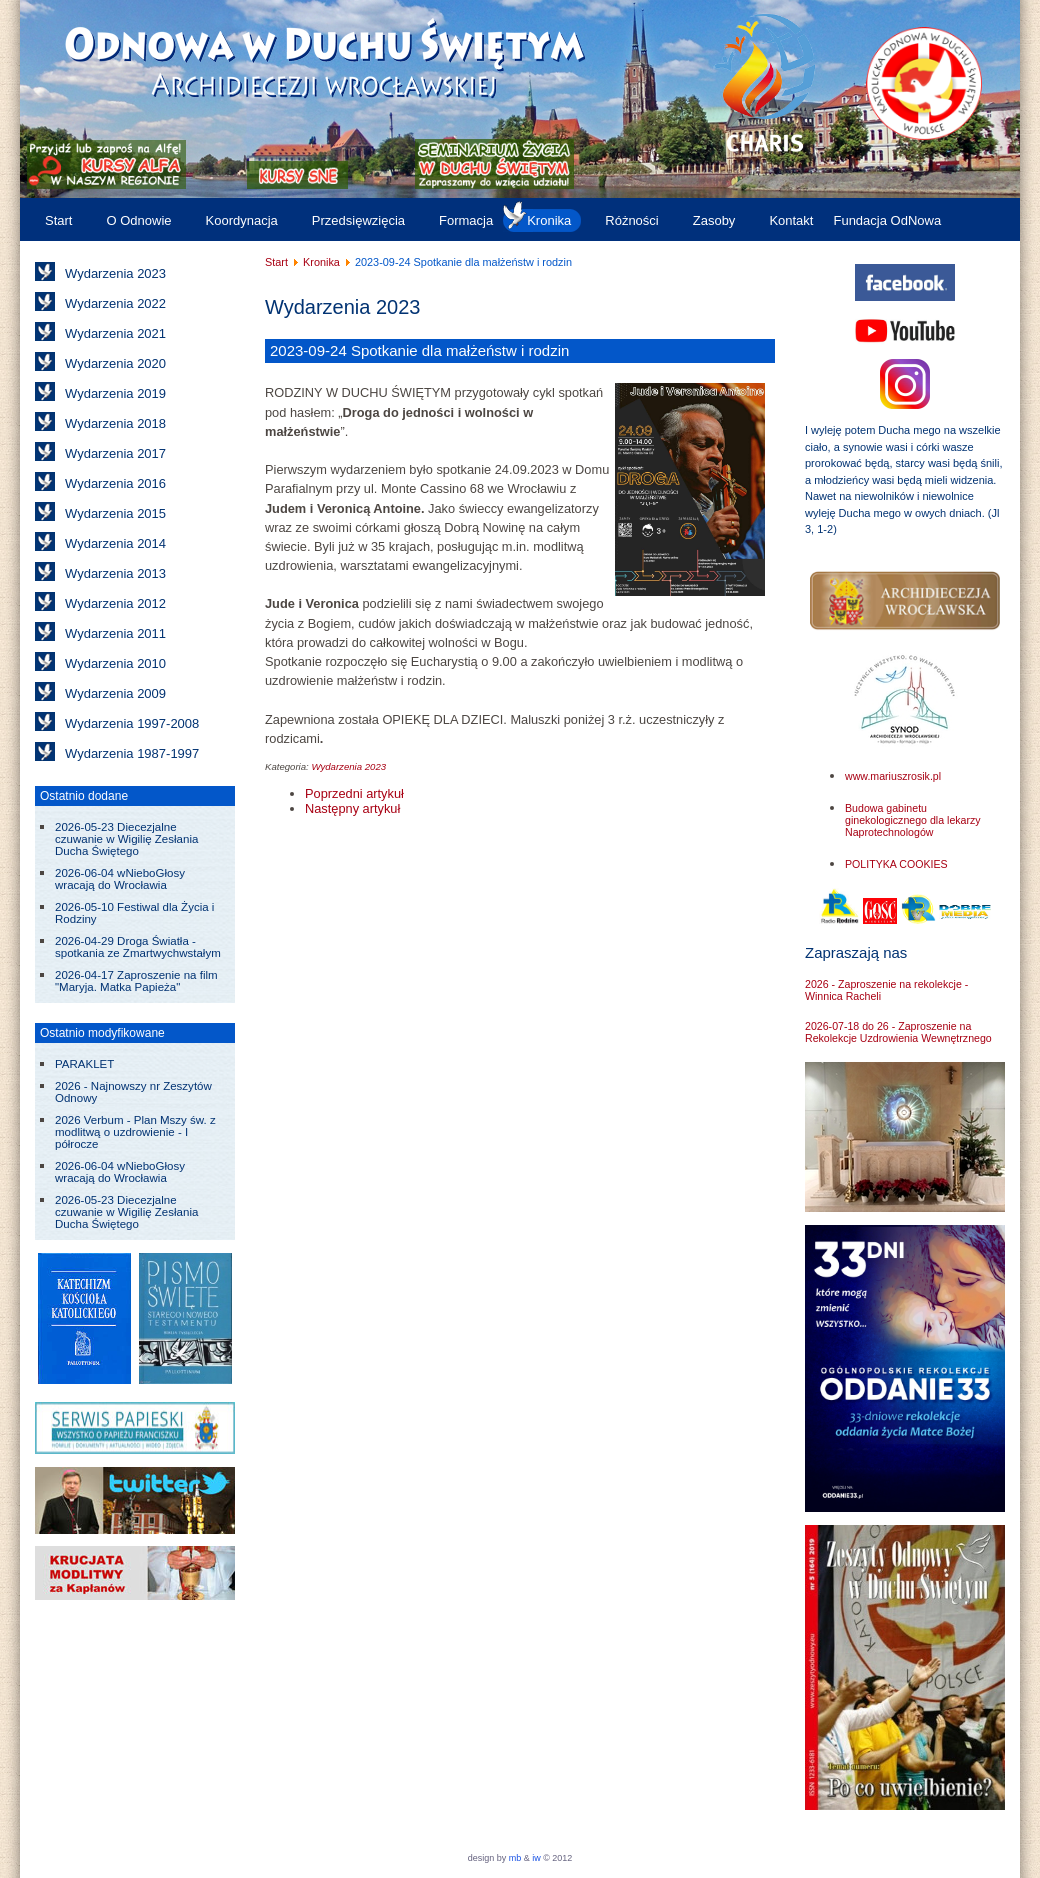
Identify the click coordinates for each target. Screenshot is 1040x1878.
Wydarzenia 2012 (115, 603)
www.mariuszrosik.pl (893, 776)
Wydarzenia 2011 (115, 633)
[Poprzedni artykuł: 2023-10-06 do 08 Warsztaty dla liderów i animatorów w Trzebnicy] (354, 793)
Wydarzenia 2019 (115, 393)
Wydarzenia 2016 (115, 483)
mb (515, 1858)
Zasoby (714, 220)
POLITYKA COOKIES (896, 864)
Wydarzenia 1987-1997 (132, 753)
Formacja (466, 220)
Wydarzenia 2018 (115, 423)
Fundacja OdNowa (887, 220)
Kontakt (791, 220)
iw (535, 1858)
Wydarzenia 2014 (115, 543)
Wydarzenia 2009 (115, 693)
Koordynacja (242, 220)
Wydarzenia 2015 (115, 513)
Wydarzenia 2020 (115, 363)
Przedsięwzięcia (358, 220)
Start (58, 220)
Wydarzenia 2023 (115, 273)
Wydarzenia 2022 (115, 303)
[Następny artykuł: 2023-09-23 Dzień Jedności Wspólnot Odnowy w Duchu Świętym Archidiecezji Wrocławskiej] (352, 808)
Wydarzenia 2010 (115, 663)
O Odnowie (138, 220)
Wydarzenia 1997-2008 (132, 723)
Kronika (549, 220)
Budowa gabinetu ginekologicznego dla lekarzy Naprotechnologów (913, 820)
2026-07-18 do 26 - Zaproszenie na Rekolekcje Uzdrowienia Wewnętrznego (898, 1032)
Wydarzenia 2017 (115, 453)
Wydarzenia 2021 (115, 333)
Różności (631, 220)
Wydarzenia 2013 (115, 573)
